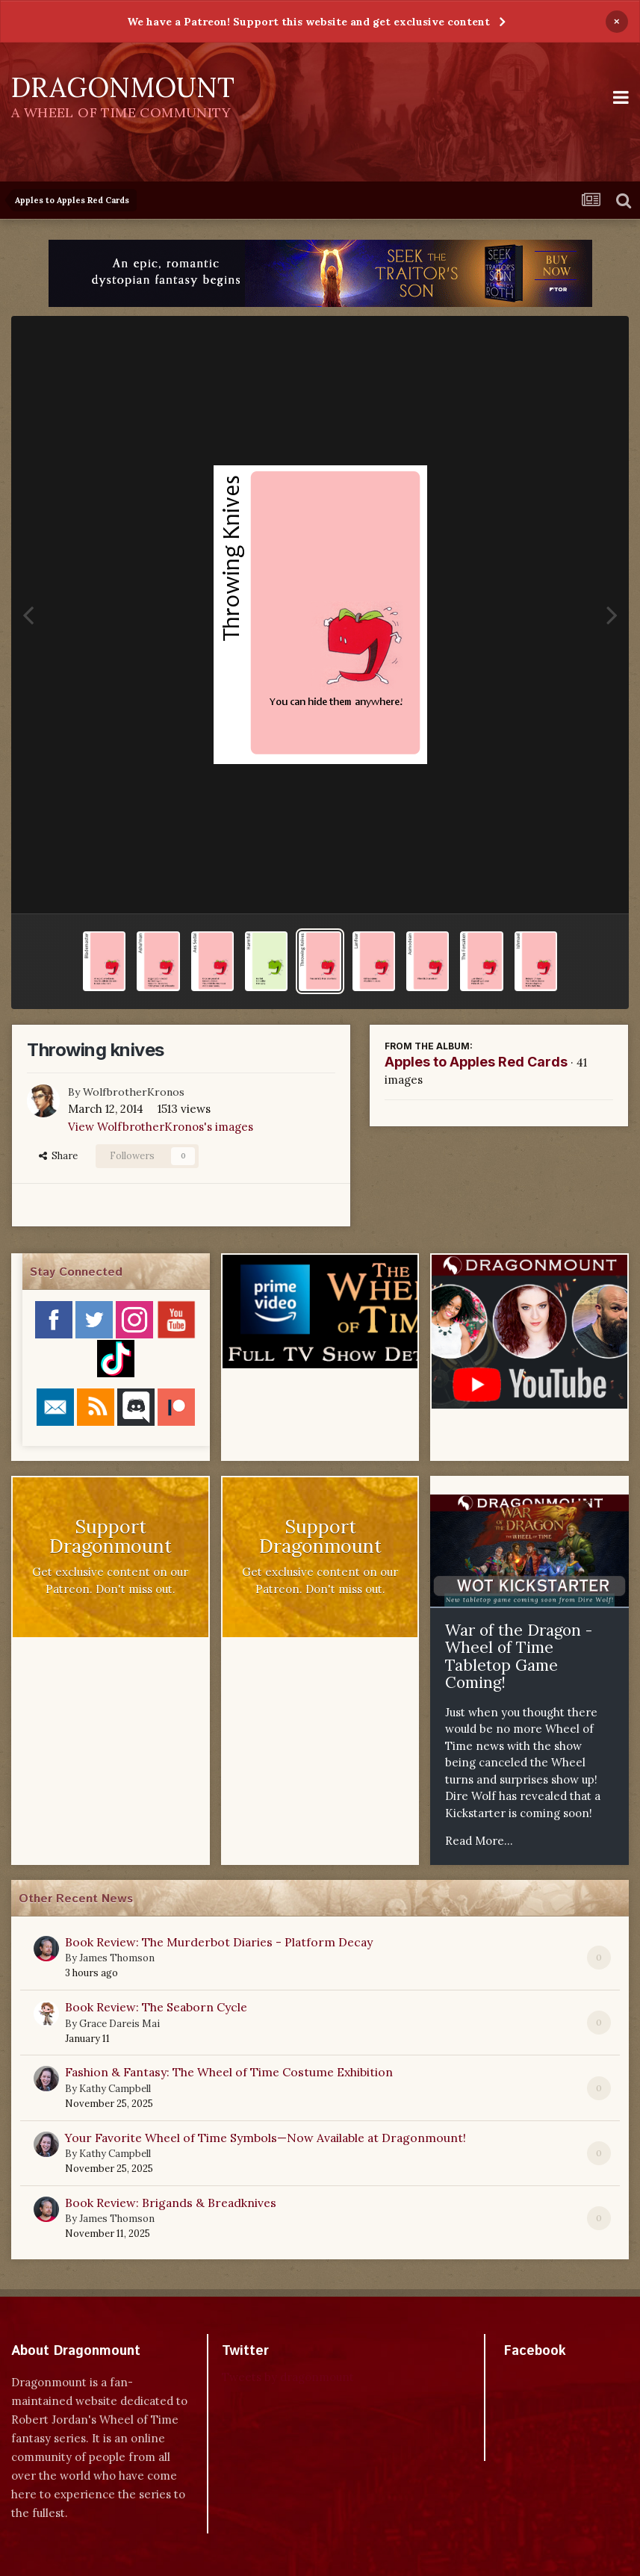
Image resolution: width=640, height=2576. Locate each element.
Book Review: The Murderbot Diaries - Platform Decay (219, 1941)
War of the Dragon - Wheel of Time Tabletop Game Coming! (518, 1656)
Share (58, 1155)
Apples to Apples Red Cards (476, 1062)
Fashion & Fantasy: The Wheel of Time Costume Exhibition (229, 2071)
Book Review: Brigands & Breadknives (170, 2202)
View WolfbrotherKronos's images (160, 1127)
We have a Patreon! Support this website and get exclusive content (308, 21)
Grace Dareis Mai (119, 2023)
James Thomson (117, 1958)
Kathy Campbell (115, 2088)
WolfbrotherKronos (133, 1092)
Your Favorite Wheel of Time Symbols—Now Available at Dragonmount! (265, 2137)
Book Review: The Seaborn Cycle (156, 2006)
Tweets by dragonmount (288, 2377)
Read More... (479, 1841)
